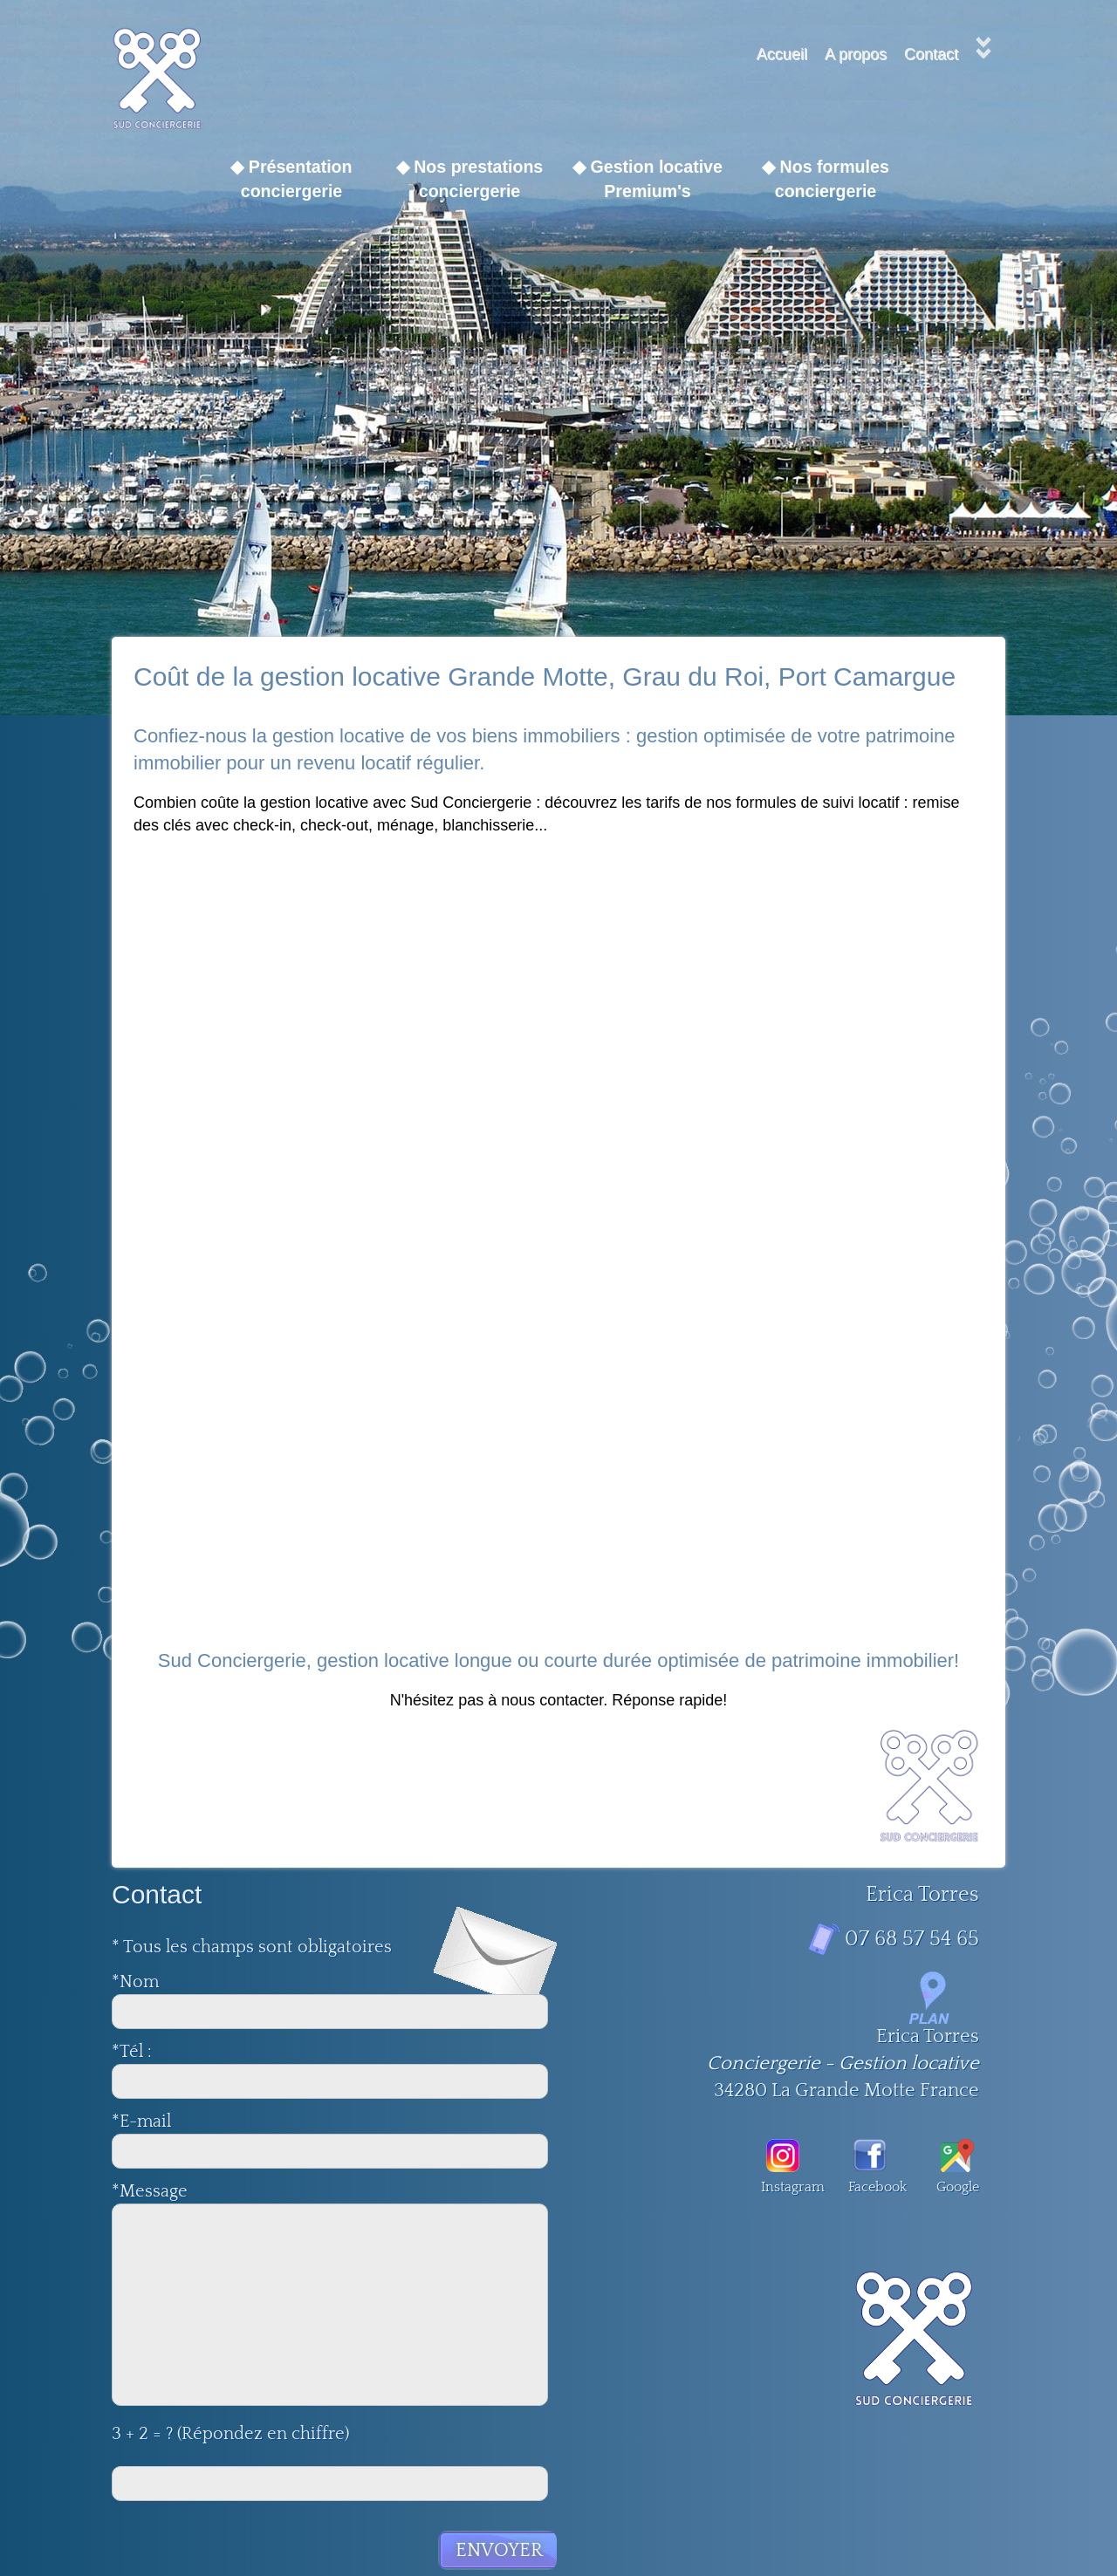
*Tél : (153, 2051)
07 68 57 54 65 (912, 1939)
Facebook (870, 2167)
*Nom (135, 1982)
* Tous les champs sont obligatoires (252, 1947)
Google (957, 2167)
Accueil (782, 54)
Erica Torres (927, 2036)
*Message (150, 2191)
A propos (856, 54)
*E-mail (141, 2121)
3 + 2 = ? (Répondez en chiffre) (230, 2433)
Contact (931, 54)
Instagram (783, 2167)
